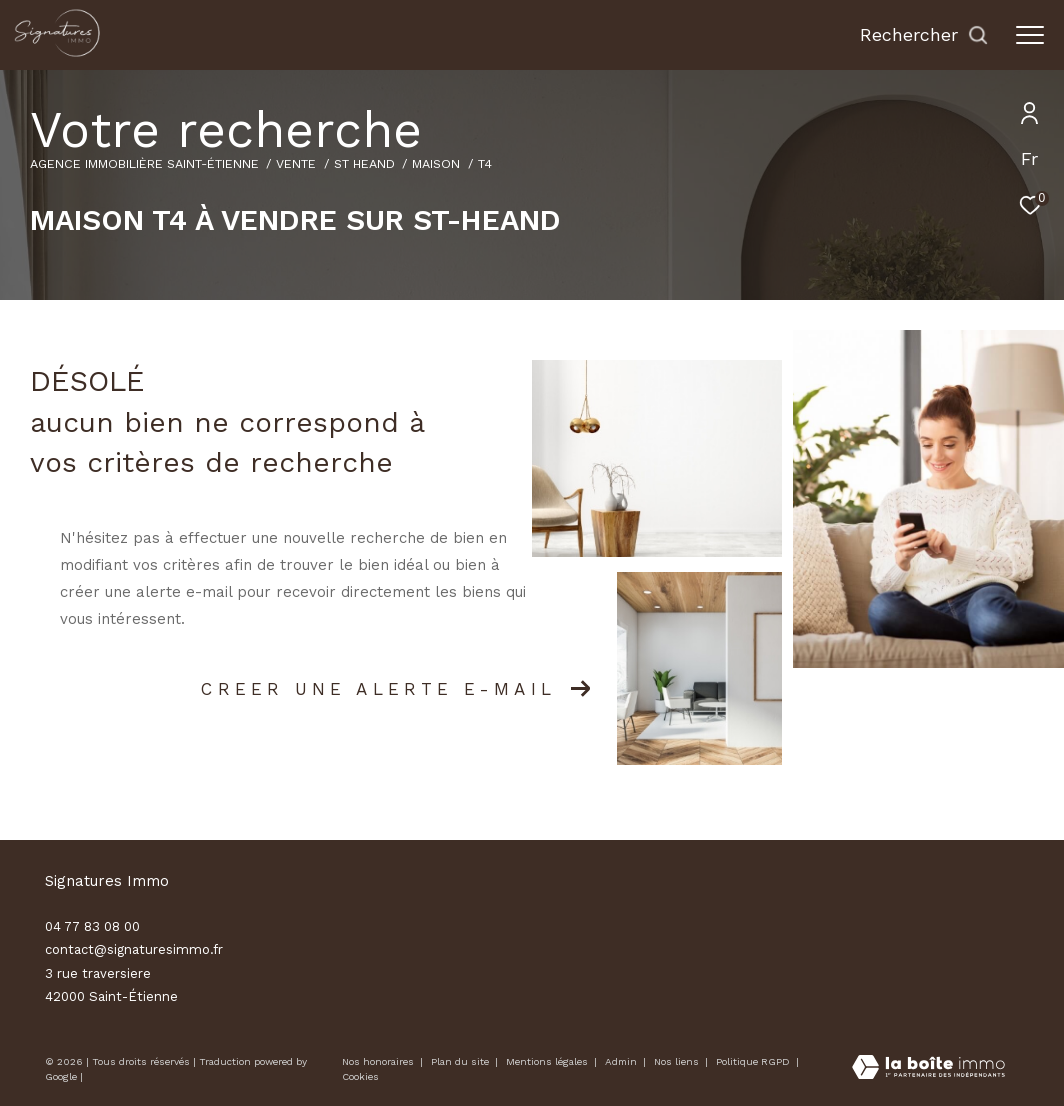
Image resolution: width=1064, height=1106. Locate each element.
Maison (436, 163)
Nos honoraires (378, 1061)
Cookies (360, 1076)
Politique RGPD (753, 1061)
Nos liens (678, 1061)
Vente (296, 163)
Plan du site (461, 1061)
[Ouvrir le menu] (1030, 35)
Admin (622, 1061)
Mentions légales (548, 1061)
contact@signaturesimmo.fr (134, 949)
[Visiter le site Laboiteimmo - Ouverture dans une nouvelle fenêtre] (928, 1069)
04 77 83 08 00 (92, 926)
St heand (364, 163)
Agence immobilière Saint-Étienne (144, 163)
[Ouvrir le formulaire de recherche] (924, 35)
